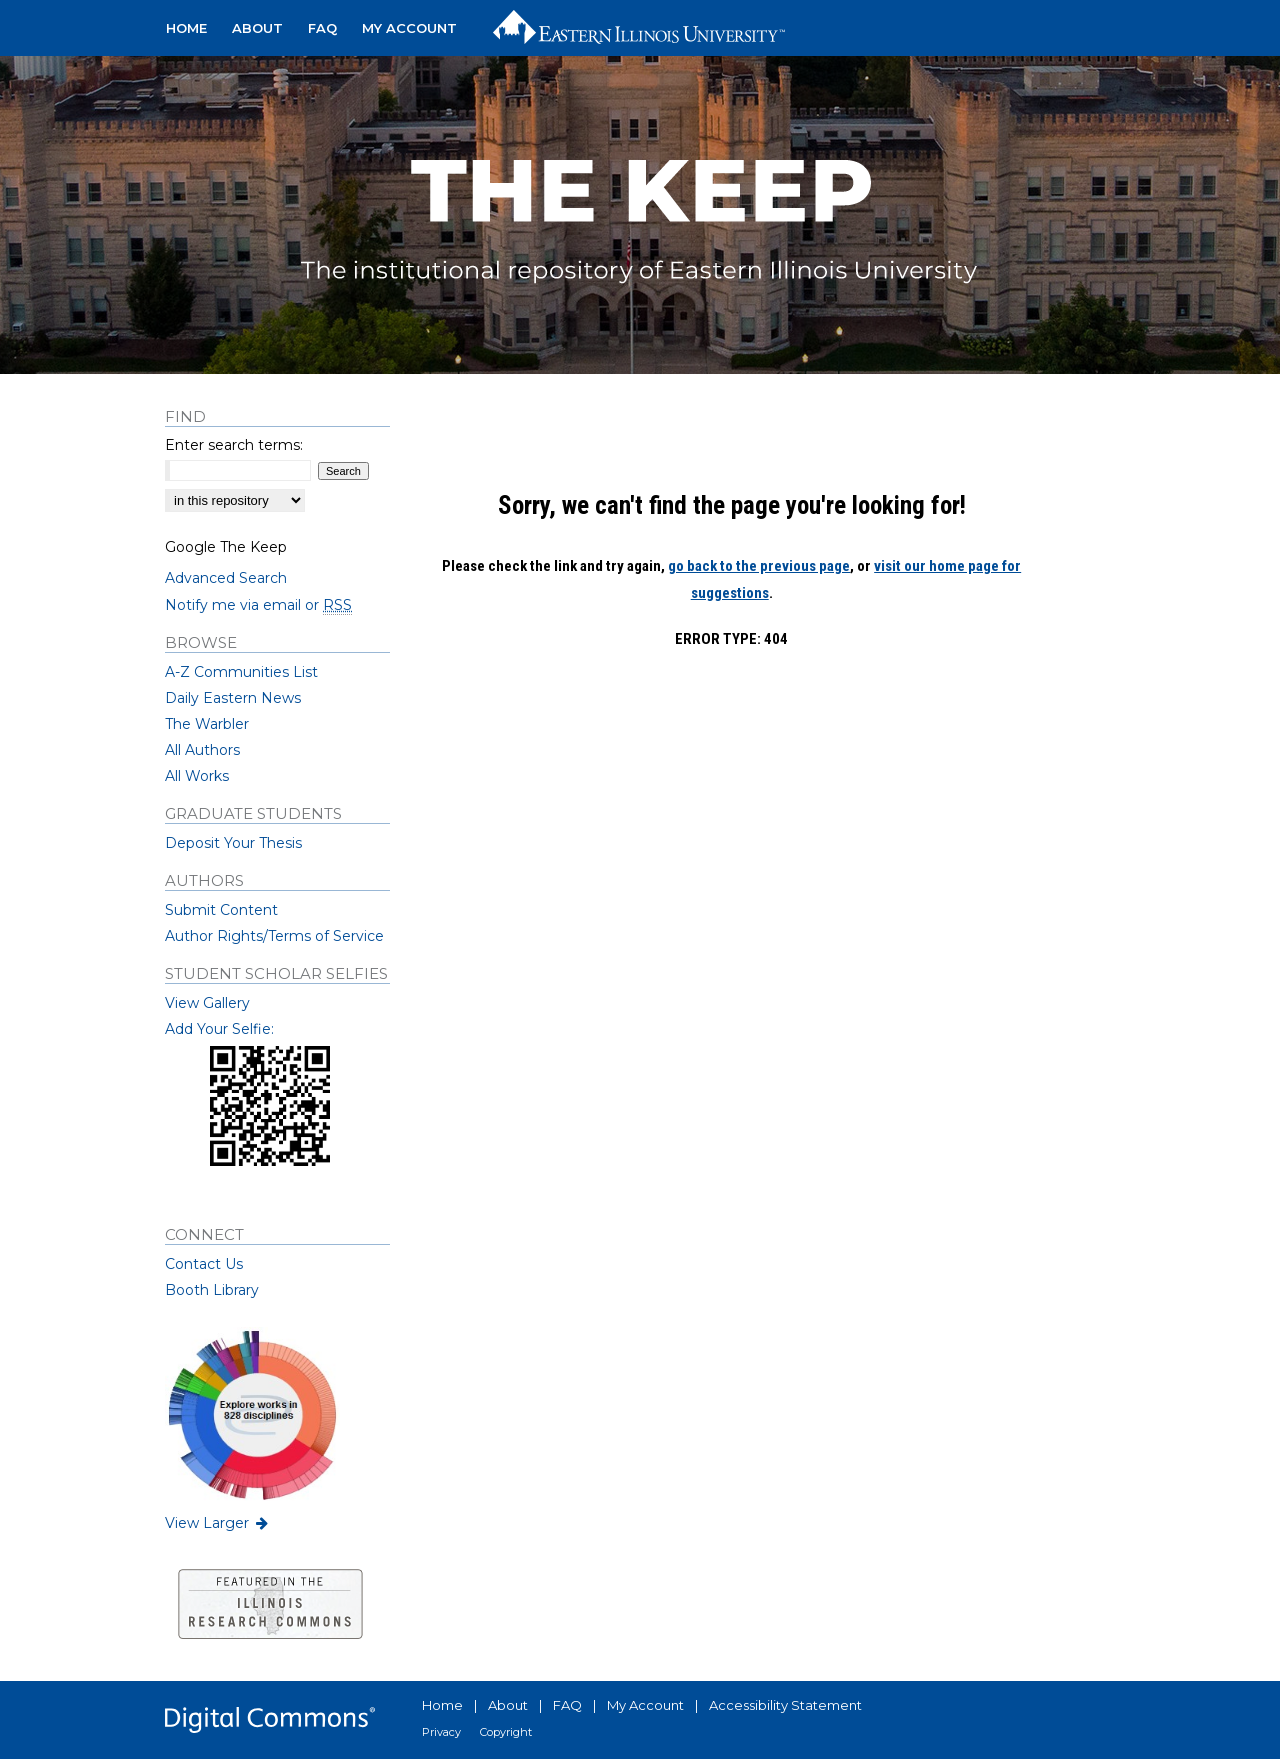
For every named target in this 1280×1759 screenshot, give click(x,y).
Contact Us (204, 1264)
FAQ (567, 1705)
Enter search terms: (234, 445)
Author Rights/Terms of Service (274, 936)
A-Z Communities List (241, 672)
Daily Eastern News (233, 698)
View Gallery (207, 1003)
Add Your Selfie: (219, 1029)
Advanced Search (226, 578)
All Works (197, 776)
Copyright (506, 1732)
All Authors (202, 750)
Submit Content (221, 910)
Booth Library (212, 1290)
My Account (645, 1705)
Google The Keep (226, 547)
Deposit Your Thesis (233, 843)
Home (442, 1705)
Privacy (441, 1732)
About (508, 1705)
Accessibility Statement (785, 1705)
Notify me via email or (258, 605)
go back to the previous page (759, 566)
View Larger (218, 1523)
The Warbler (207, 724)
